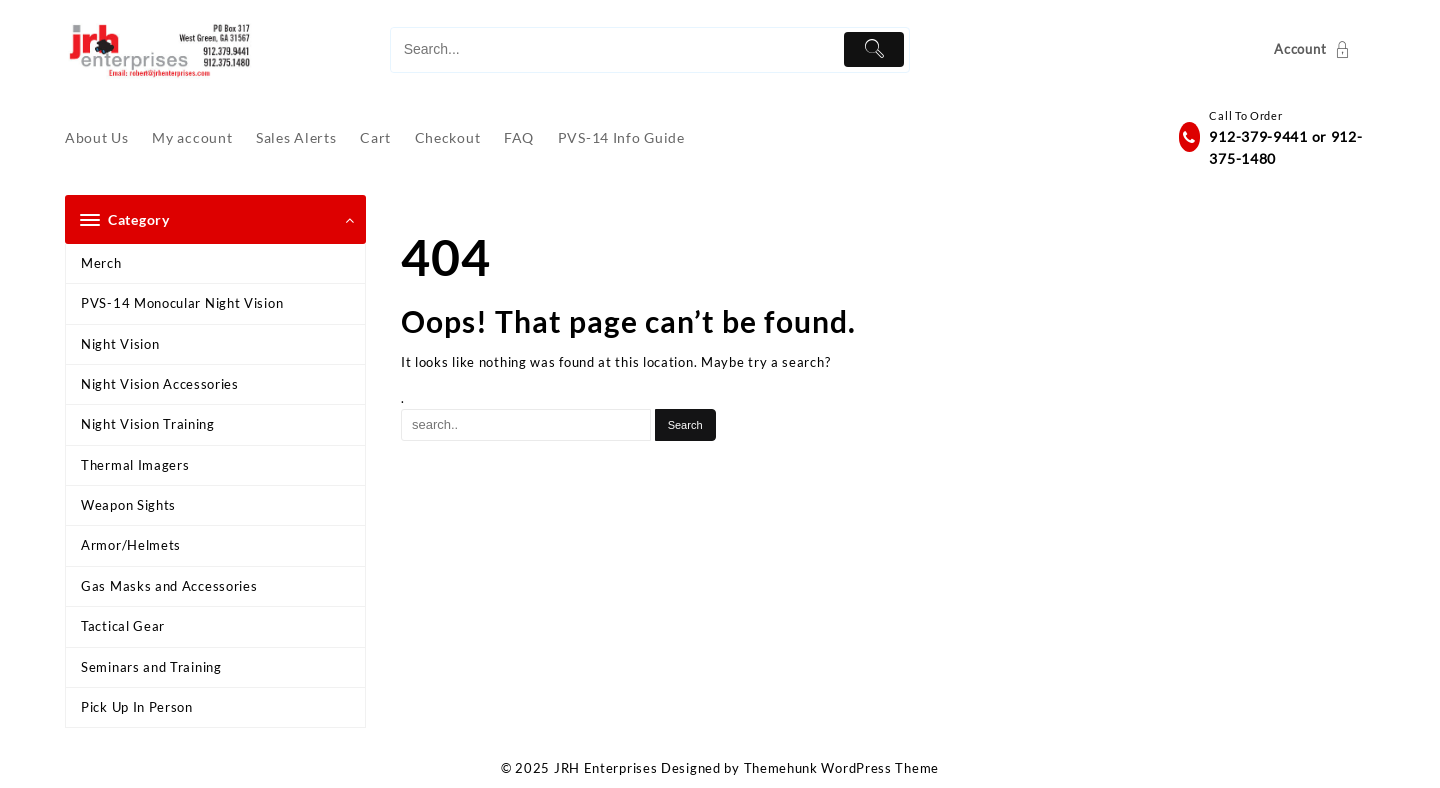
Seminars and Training (151, 667)
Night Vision (120, 344)
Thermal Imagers (135, 465)
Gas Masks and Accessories (169, 586)
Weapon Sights (128, 505)
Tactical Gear (123, 626)
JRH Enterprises (606, 768)
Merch (101, 263)
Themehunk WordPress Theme (842, 768)
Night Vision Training (148, 424)
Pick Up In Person (137, 707)
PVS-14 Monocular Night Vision (182, 303)
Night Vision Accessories (160, 384)
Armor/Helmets (131, 545)
